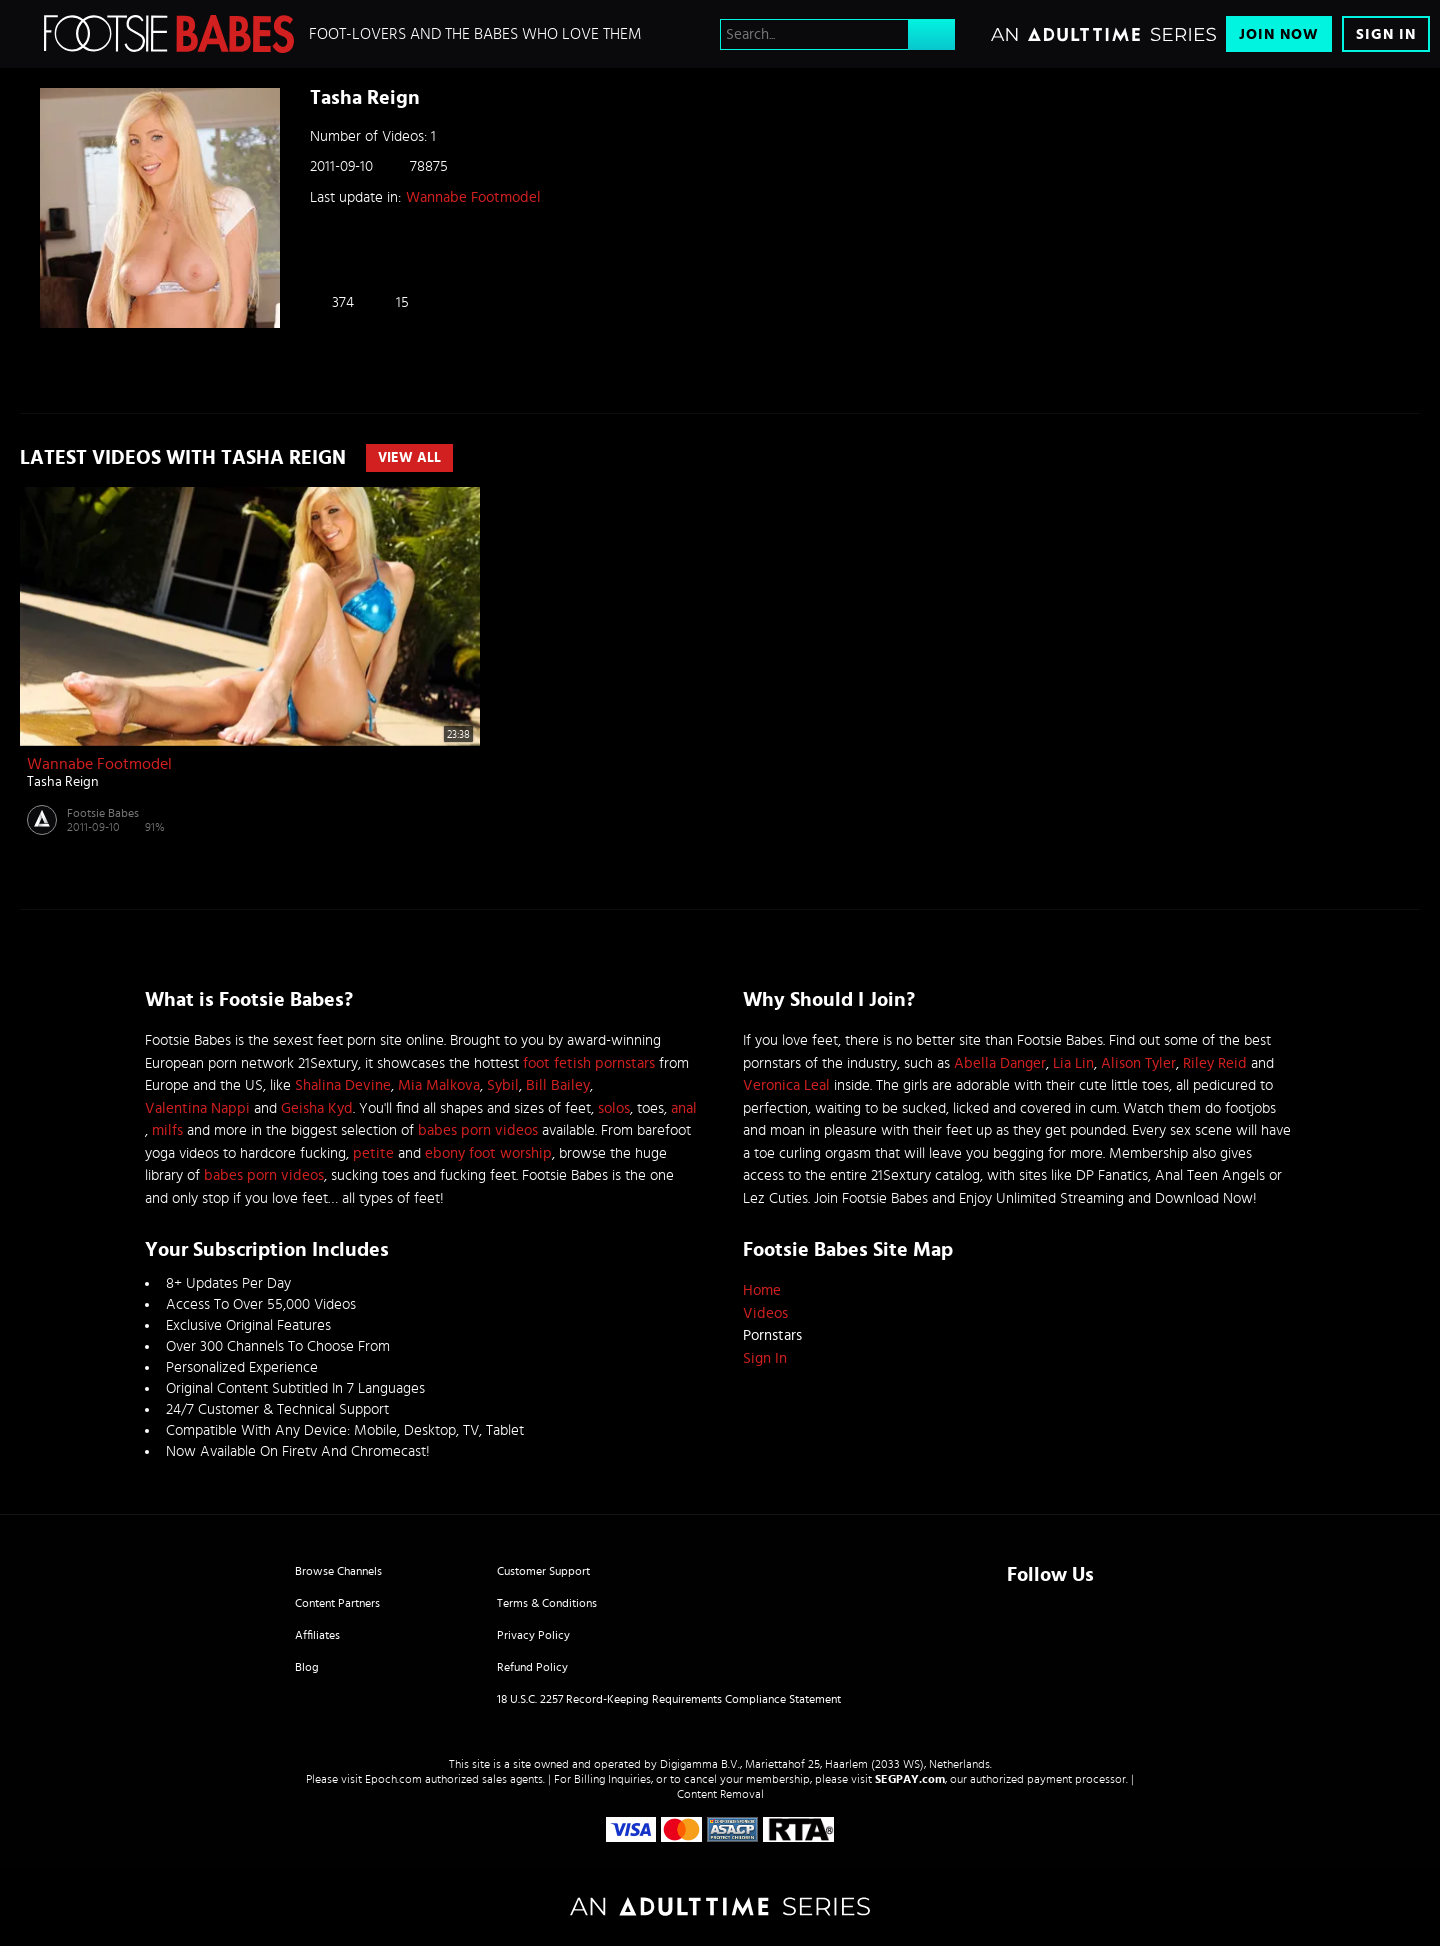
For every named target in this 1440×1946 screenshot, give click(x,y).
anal (684, 1108)
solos (614, 1108)
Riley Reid (1215, 1063)
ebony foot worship (488, 1153)
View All (409, 458)
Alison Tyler (1138, 1063)
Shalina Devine (343, 1085)
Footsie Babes (103, 813)
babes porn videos (478, 1130)
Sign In (1386, 34)
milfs (167, 1130)
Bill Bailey (558, 1085)
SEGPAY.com (910, 1779)
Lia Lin (1073, 1063)
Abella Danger (1000, 1063)
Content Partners (337, 1603)
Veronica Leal (786, 1085)
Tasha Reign (63, 782)
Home (762, 1290)
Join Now (1279, 34)
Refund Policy (532, 1667)
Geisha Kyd (317, 1108)
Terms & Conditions (547, 1603)
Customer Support (543, 1571)
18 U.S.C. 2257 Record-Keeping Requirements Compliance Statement (669, 1699)
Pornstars (772, 1335)
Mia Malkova (439, 1085)
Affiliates (317, 1635)
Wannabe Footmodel (473, 197)
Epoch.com (393, 1779)
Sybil (503, 1085)
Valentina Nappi (197, 1108)
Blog (307, 1667)
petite (373, 1153)
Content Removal (720, 1794)
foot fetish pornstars (589, 1063)
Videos (765, 1313)
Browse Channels (338, 1571)
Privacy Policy (533, 1635)
